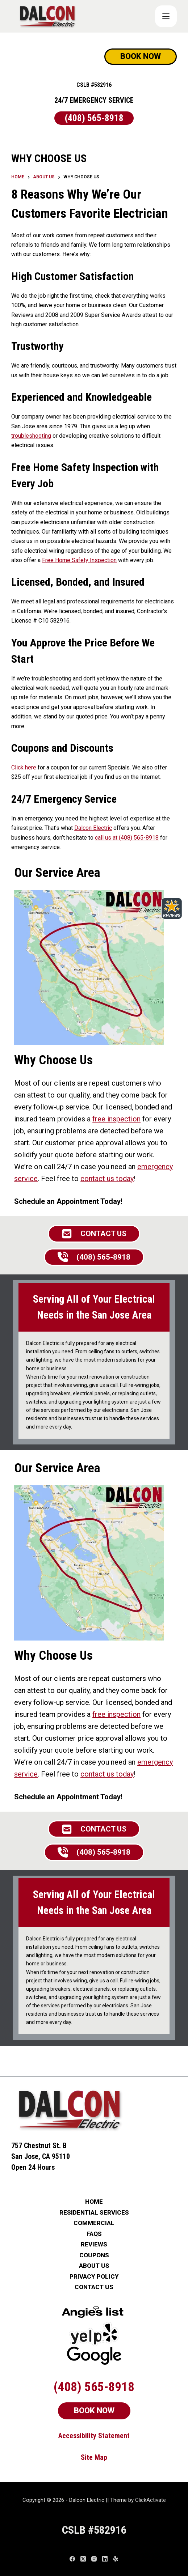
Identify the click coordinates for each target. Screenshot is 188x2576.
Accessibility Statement (94, 2435)
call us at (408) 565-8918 (127, 837)
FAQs (94, 2234)
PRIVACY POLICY (94, 2277)
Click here (23, 767)
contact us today (107, 1178)
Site (88, 2457)
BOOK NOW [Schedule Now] (140, 56)
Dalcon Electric (93, 827)
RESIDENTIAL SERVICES (94, 2213)
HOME (94, 2202)
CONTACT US (94, 2287)
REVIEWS (94, 2244)
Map (101, 2457)
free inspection (116, 1119)
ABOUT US (94, 2266)
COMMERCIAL (94, 2223)
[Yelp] (115, 2559)
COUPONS (94, 2255)
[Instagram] (94, 2559)
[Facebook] (72, 2559)
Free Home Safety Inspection (79, 560)
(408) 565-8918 (94, 118)
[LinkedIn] (105, 2559)
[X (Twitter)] (83, 2559)
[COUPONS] (166, 16)
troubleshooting (31, 435)
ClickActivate (150, 2500)
